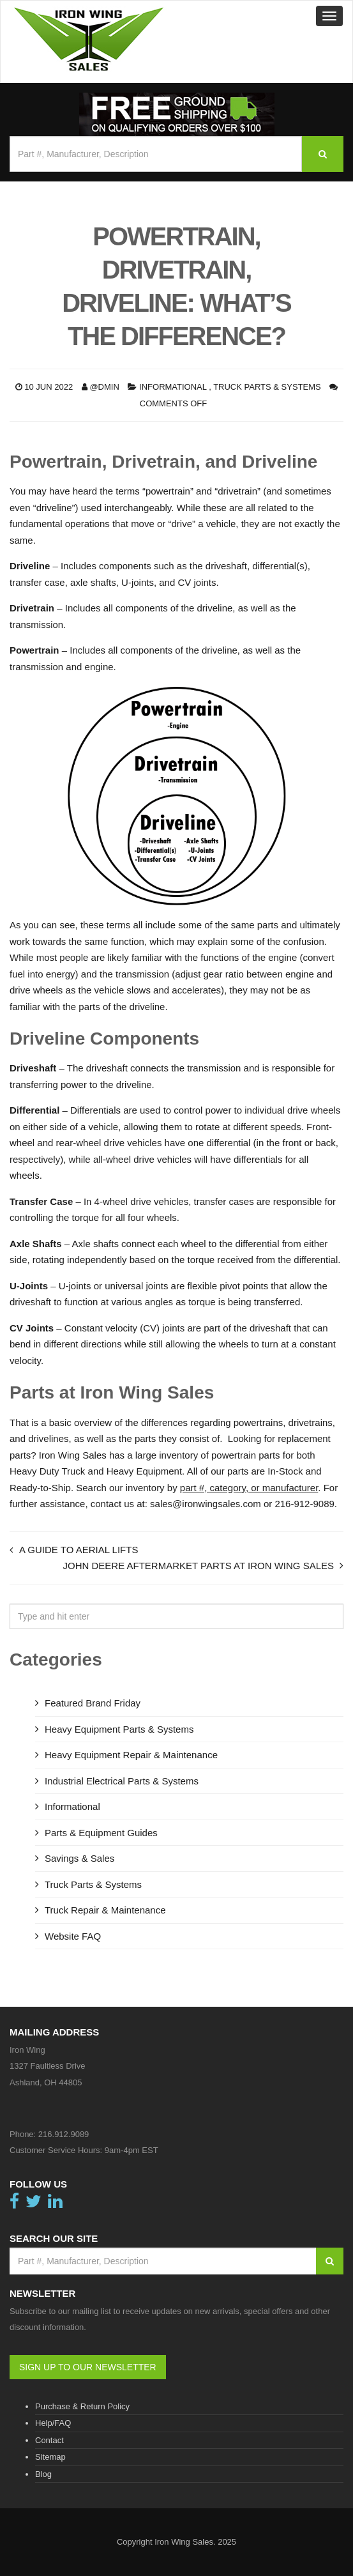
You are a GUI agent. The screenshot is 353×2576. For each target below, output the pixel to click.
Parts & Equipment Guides (101, 1832)
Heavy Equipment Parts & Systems (119, 1729)
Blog (43, 2474)
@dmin (104, 387)
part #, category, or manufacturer (249, 1487)
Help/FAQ (53, 2423)
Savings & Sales (79, 1858)
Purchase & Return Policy (82, 2406)
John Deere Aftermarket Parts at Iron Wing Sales (198, 1565)
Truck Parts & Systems (267, 387)
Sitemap (50, 2457)
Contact (49, 2440)
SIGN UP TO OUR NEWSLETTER (87, 2367)
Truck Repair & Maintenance (105, 1910)
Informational (172, 387)
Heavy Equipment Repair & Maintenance (131, 1754)
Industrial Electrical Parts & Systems (122, 1780)
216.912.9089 (63, 2134)
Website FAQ (73, 1936)
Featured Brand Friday (92, 1703)
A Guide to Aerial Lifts (78, 1549)
